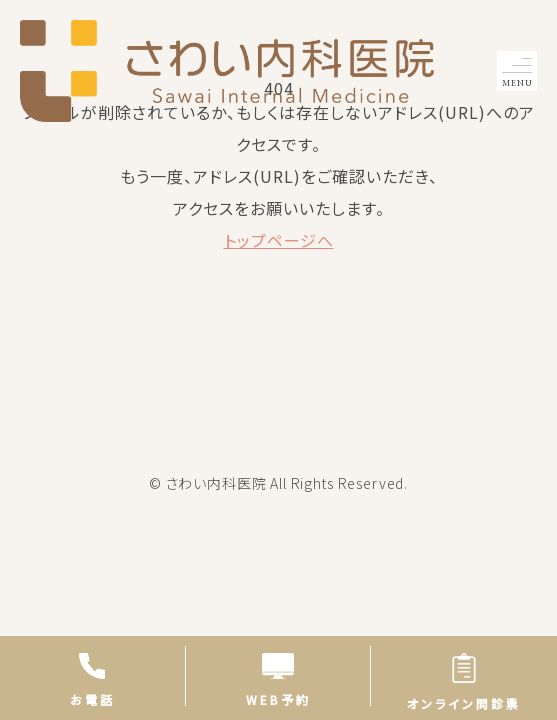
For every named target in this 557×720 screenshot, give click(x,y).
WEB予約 (278, 679)
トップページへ (279, 240)
